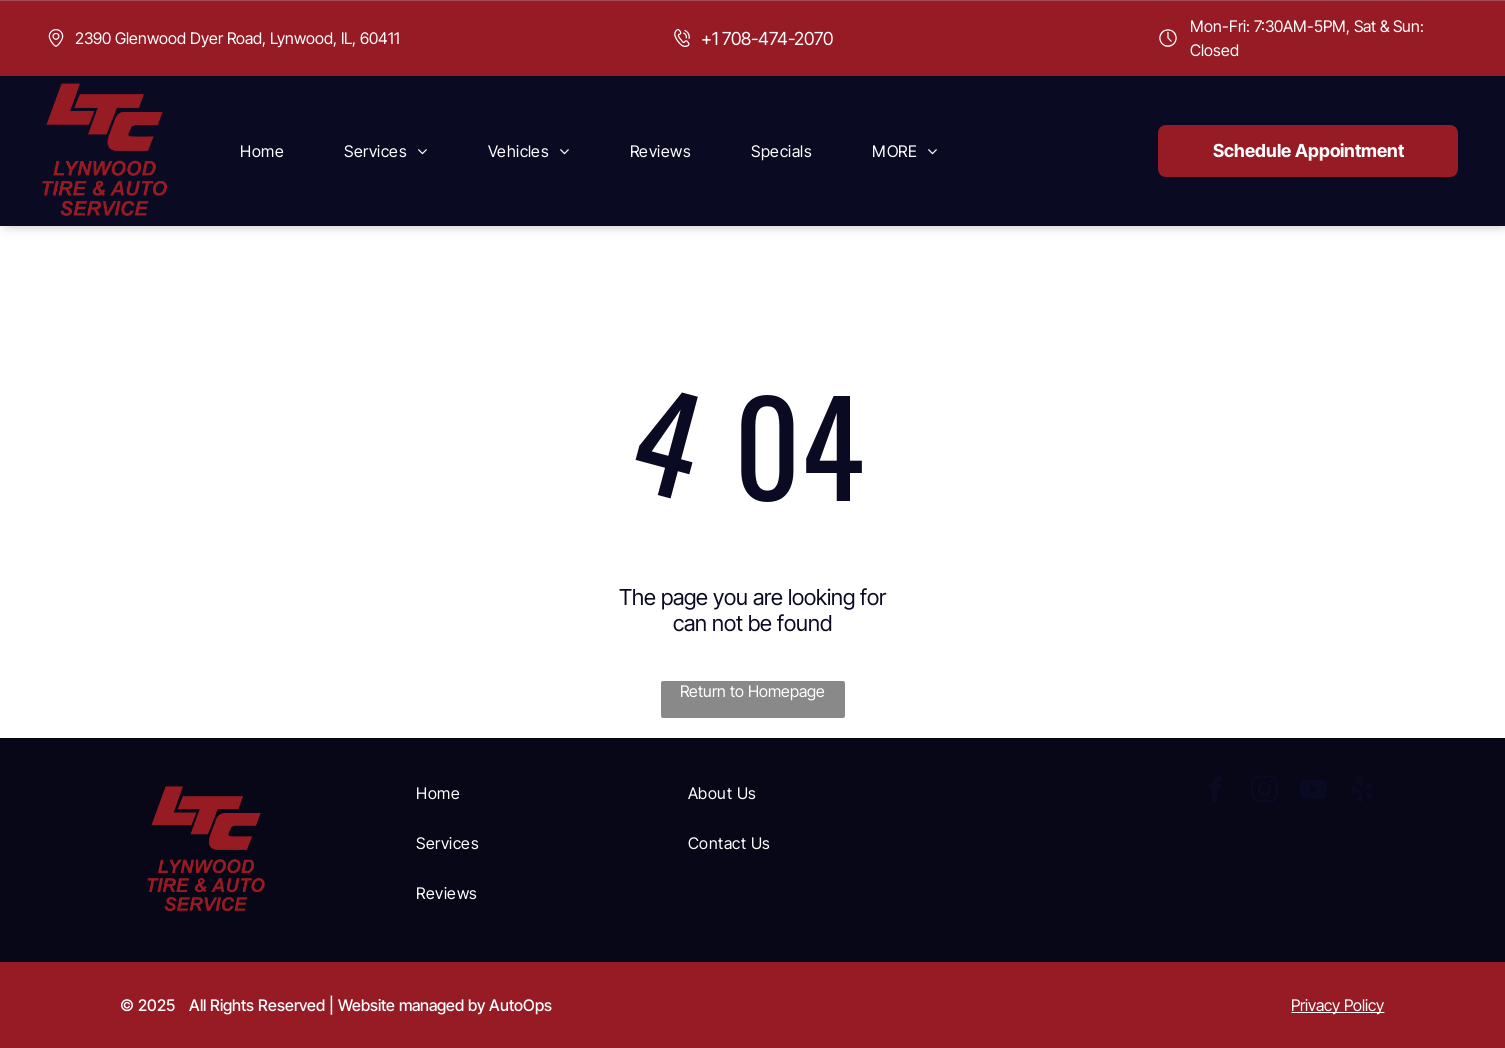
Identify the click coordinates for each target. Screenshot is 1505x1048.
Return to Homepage (752, 691)
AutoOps (520, 1005)
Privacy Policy (1337, 1005)
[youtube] (1314, 792)
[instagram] (1265, 792)
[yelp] (1363, 792)
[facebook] (1216, 792)
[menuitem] (262, 151)
